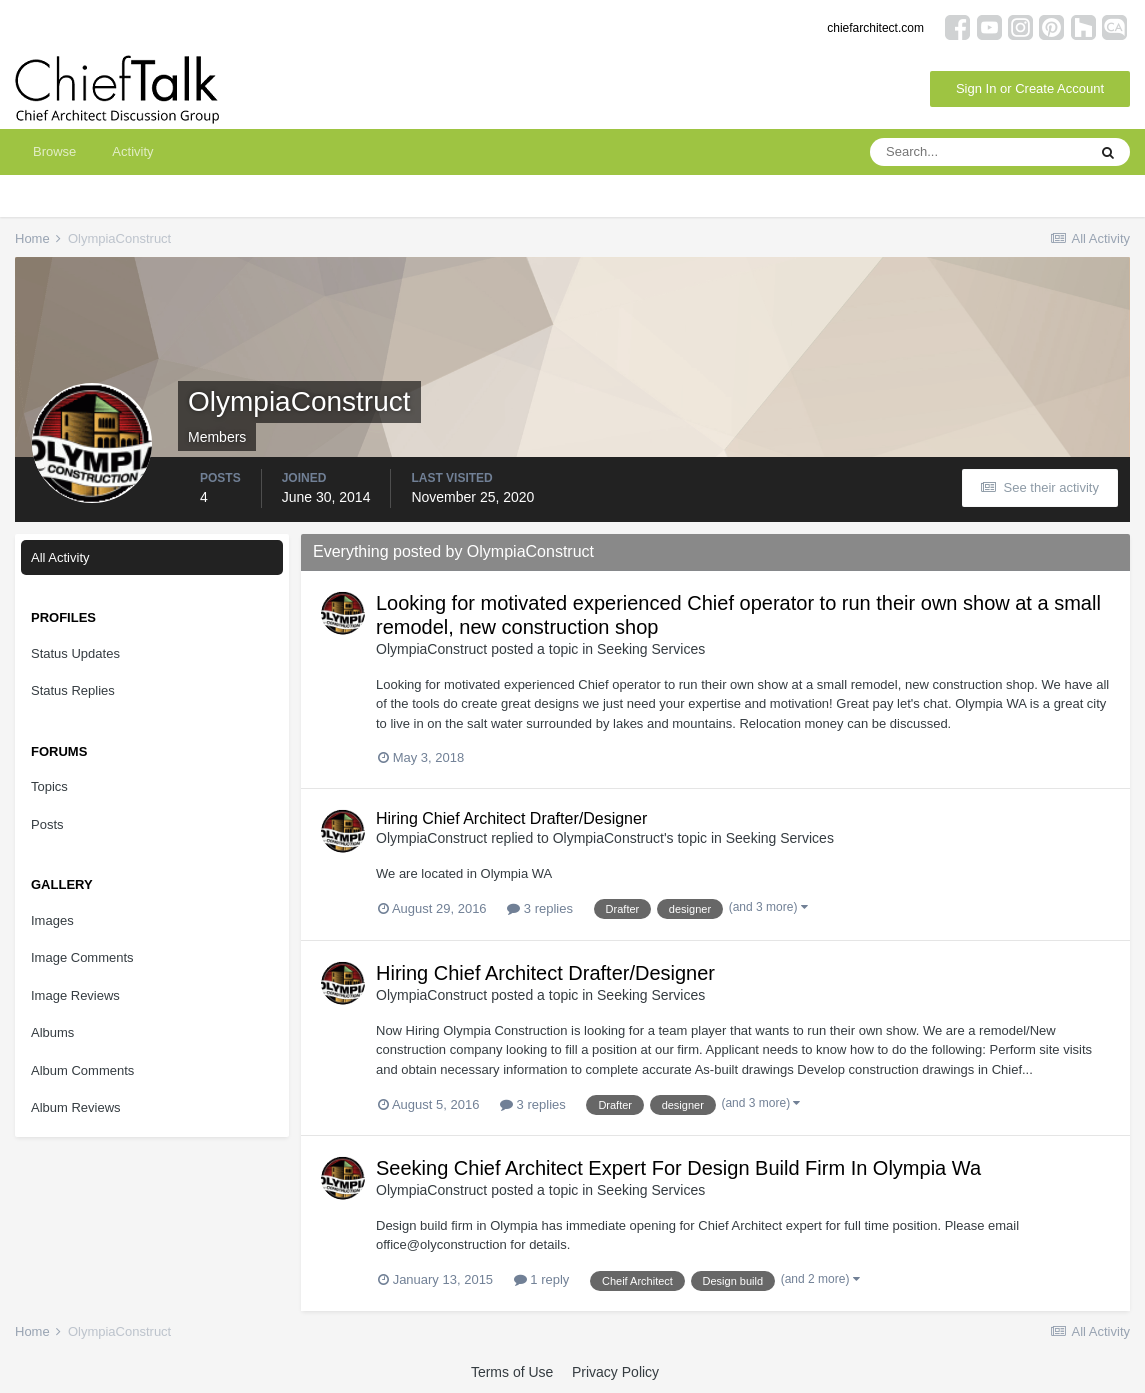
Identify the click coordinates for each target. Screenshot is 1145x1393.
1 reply (542, 1279)
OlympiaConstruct (431, 649)
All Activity (60, 557)
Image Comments (82, 957)
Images (52, 920)
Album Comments (82, 1070)
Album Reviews (76, 1107)
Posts (47, 824)
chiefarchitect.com (875, 28)
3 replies (540, 908)
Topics (49, 786)
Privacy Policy (615, 1372)
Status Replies (73, 690)
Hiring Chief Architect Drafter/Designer (511, 818)
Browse (54, 151)
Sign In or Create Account (1030, 88)
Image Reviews (75, 995)
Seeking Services (651, 649)
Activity (132, 151)
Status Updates (75, 653)
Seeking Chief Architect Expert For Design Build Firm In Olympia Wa (678, 1168)
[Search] (978, 152)
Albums (52, 1032)
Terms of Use (512, 1372)
